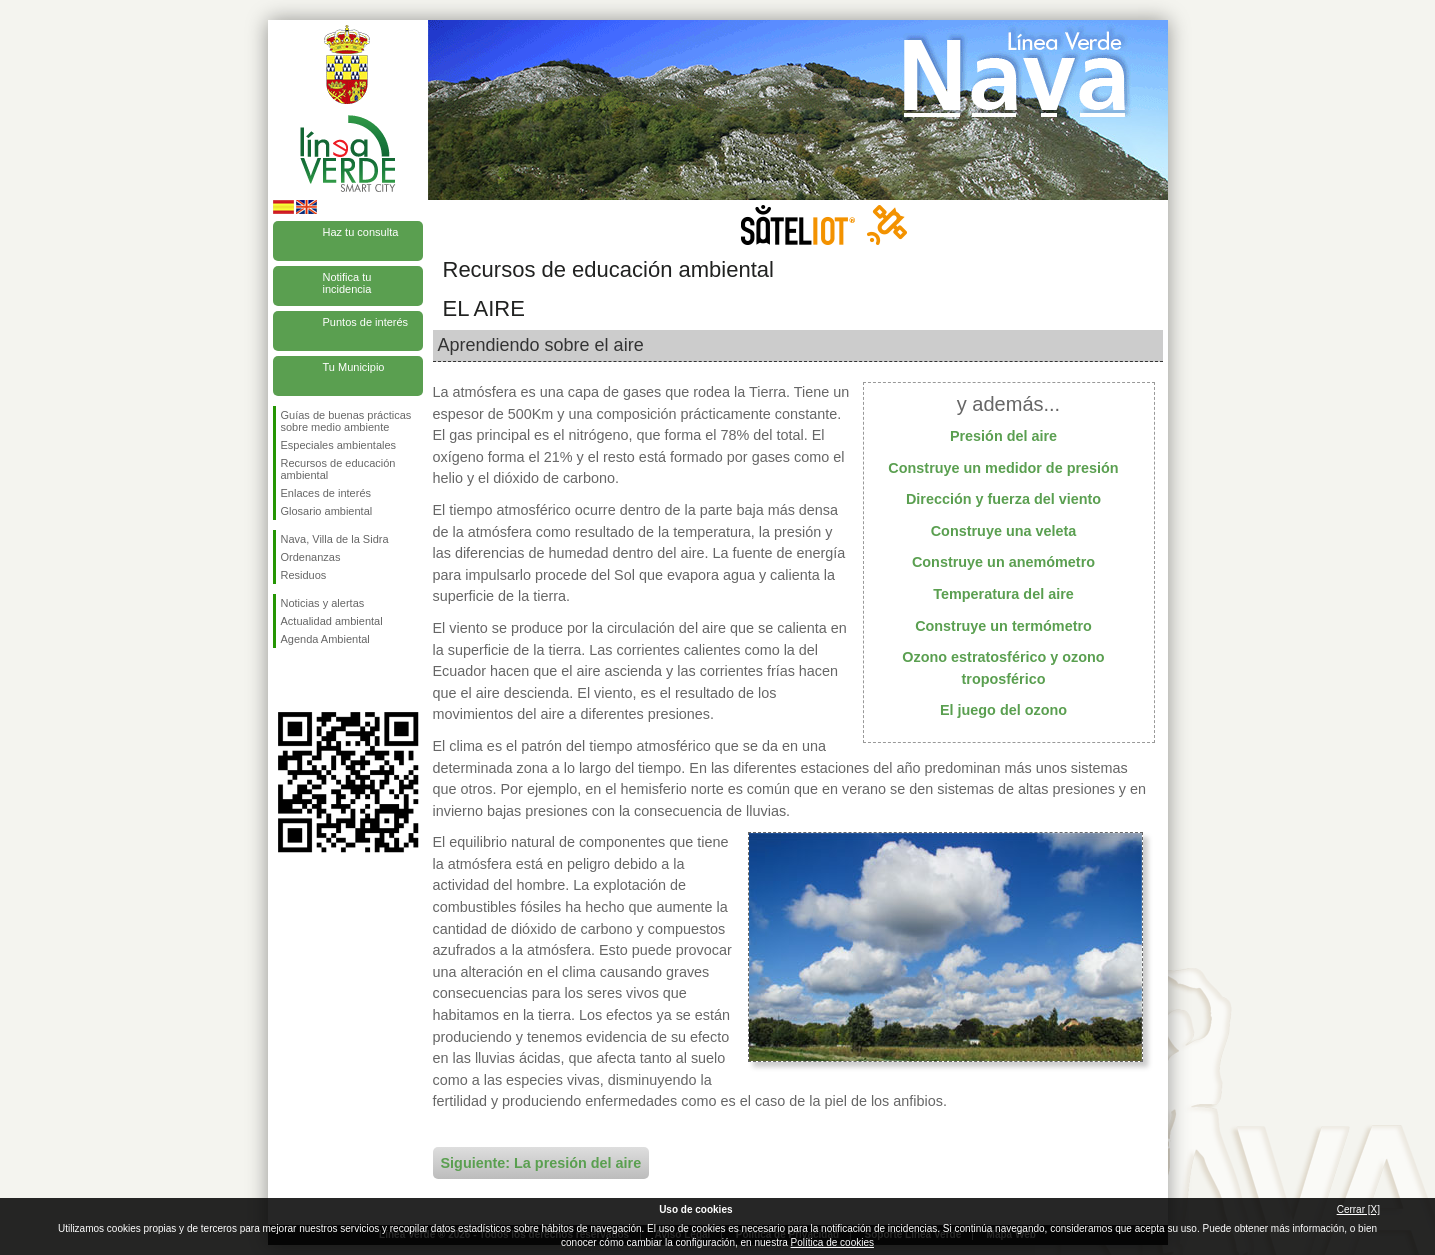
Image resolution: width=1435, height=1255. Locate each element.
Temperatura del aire (1003, 594)
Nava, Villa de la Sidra (335, 539)
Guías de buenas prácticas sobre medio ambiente (346, 421)
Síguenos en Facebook (285, 680)
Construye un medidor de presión (1003, 468)
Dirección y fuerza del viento (1003, 499)
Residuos (304, 575)
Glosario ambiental (327, 511)
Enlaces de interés (326, 493)
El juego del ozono (1003, 710)
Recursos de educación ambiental (338, 469)
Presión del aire (1003, 436)
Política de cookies (832, 1242)
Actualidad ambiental (332, 621)
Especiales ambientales (339, 445)
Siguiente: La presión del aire (541, 1163)
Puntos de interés (366, 322)
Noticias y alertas (323, 603)
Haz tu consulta (361, 232)
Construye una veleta (1004, 531)
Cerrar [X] (1358, 1209)
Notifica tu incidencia (347, 283)
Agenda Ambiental (325, 639)
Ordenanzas (311, 557)
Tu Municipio (354, 367)
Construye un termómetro (1003, 626)
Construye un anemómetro (1003, 562)
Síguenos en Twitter (318, 680)
